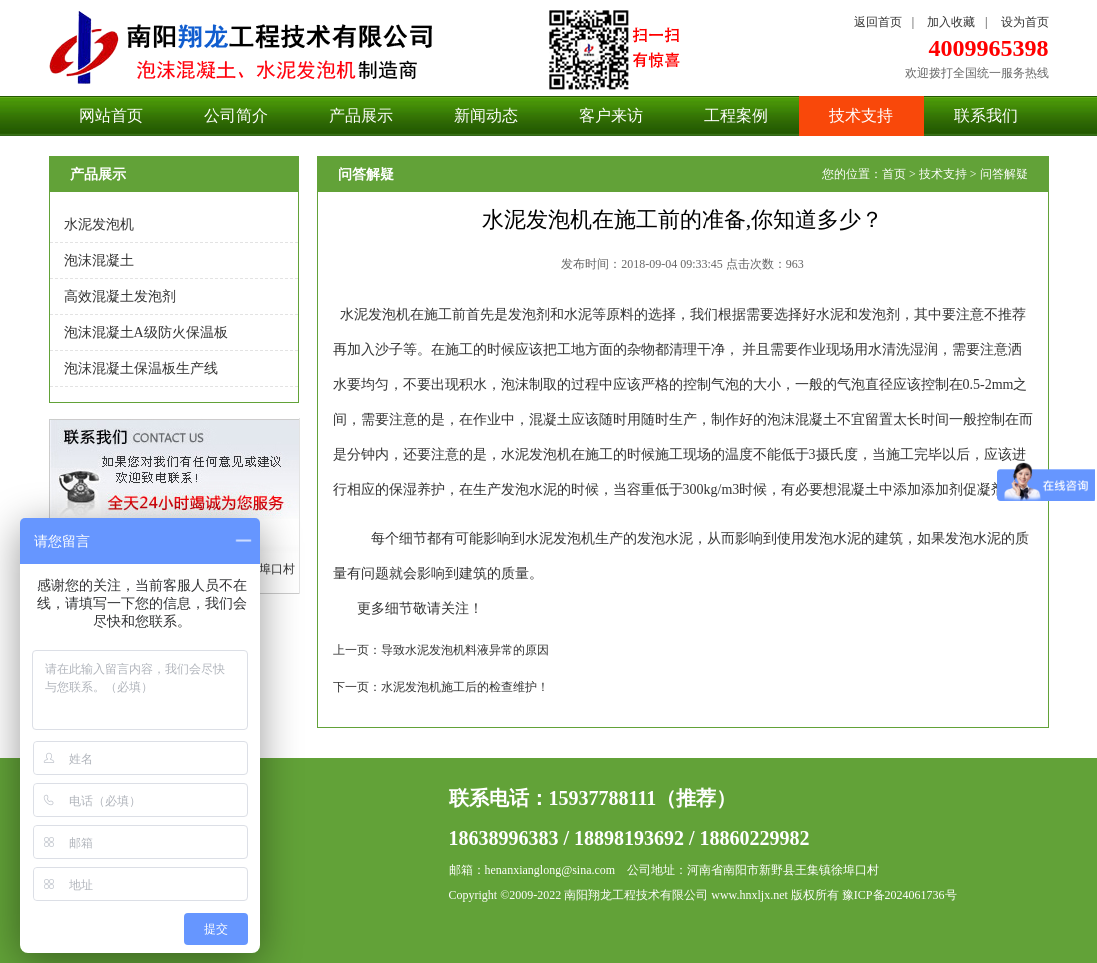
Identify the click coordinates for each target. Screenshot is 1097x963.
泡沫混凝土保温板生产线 (141, 368)
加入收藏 (951, 22)
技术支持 (943, 174)
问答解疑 (1004, 174)
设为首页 (1025, 22)
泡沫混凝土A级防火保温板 (146, 332)
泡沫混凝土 (99, 260)
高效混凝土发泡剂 (120, 296)
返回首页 (878, 22)
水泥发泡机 (99, 224)
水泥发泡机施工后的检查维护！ (465, 687)
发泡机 (389, 314)
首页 (894, 174)
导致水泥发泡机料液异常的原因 (465, 650)
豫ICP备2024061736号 (899, 895)
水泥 (354, 314)
